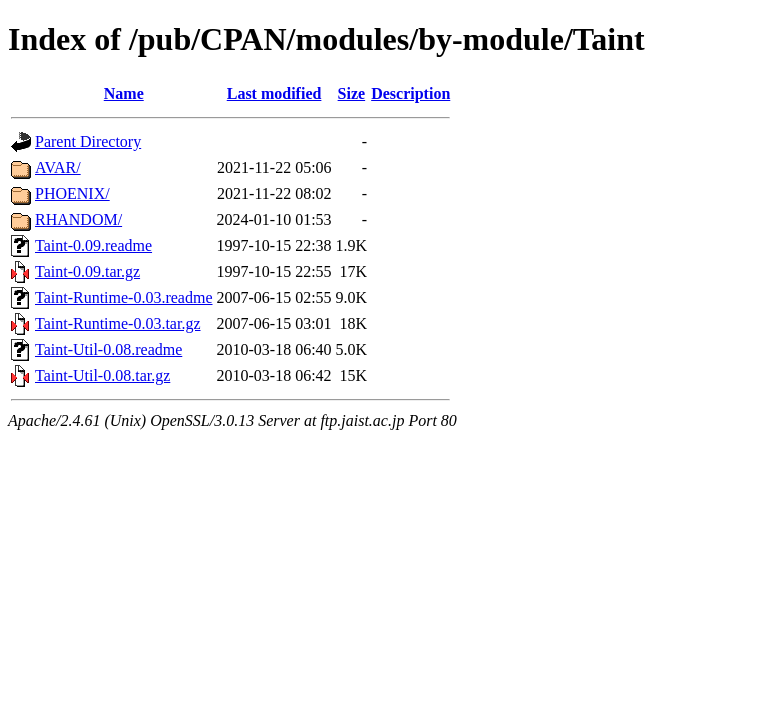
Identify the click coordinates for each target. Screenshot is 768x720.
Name (124, 93)
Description (410, 93)
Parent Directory (88, 141)
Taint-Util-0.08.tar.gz (102, 375)
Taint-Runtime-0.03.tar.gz (118, 323)
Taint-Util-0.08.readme (108, 349)
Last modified (274, 93)
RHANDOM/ (78, 219)
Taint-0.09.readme (93, 245)
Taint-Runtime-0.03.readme (124, 297)
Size (352, 93)
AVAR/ (58, 167)
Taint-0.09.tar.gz (87, 271)
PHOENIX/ (72, 193)
